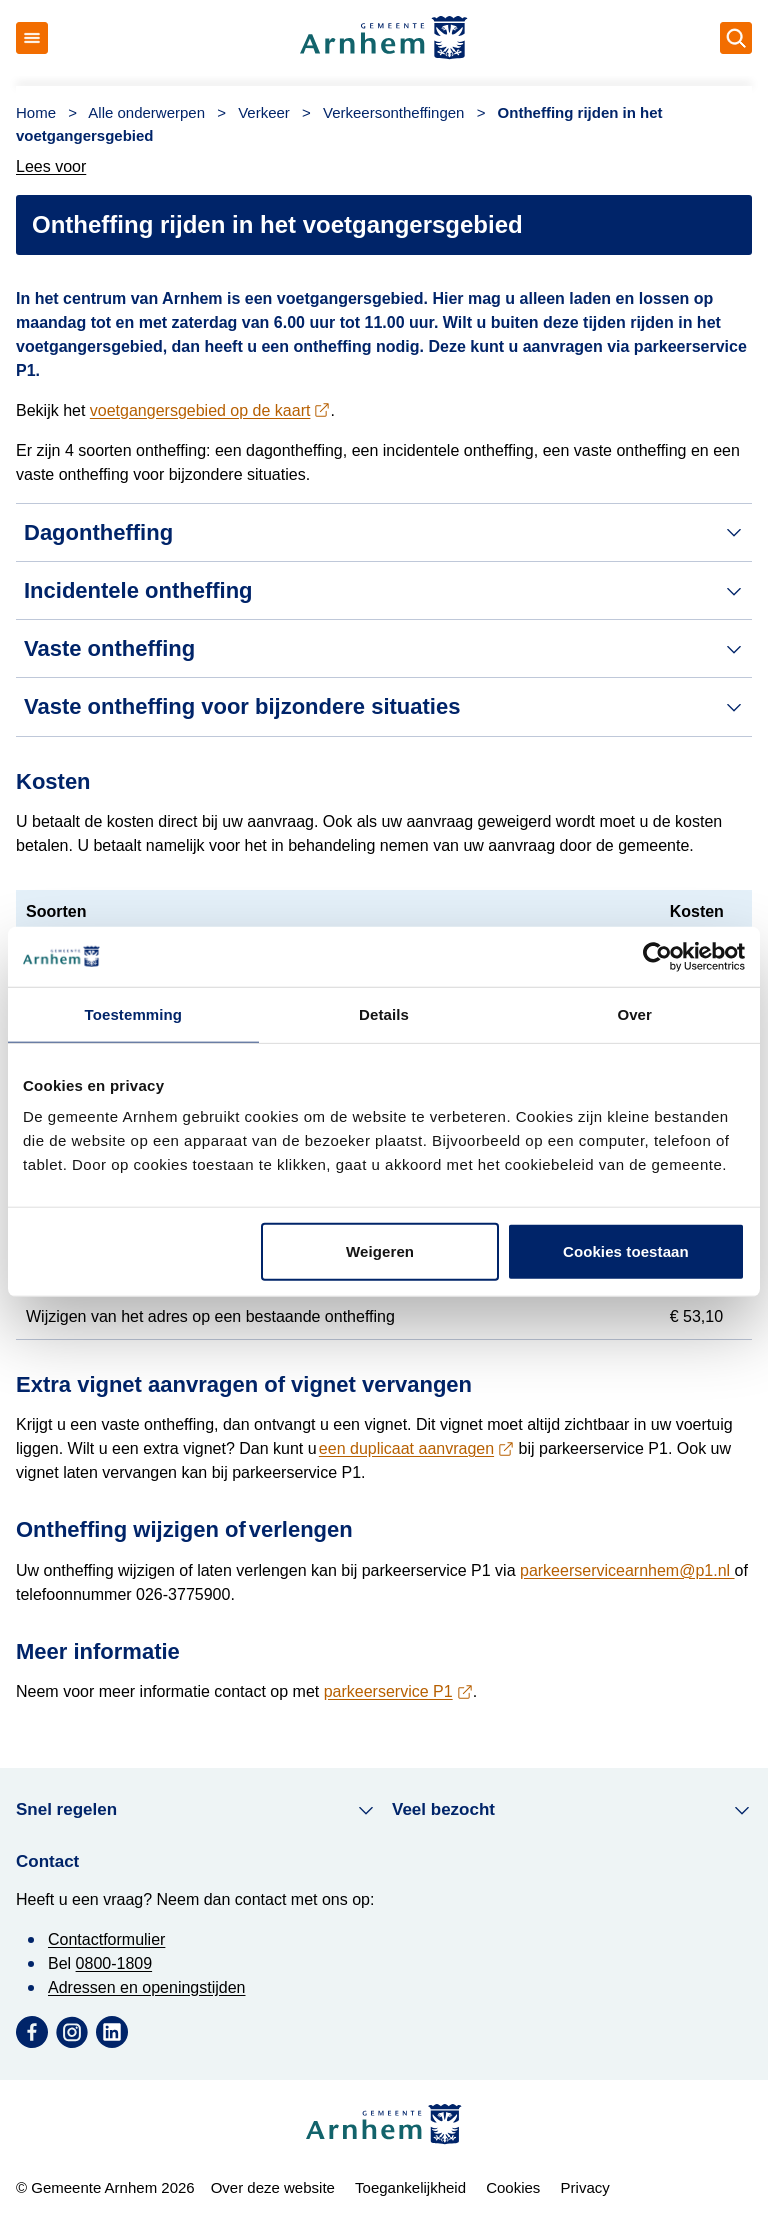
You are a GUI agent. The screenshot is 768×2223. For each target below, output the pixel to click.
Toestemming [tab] (134, 1013)
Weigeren (380, 1251)
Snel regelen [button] (196, 1810)
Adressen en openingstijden (146, 1987)
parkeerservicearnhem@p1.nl (627, 1570)
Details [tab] (384, 1013)
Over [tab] (634, 1013)
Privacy (585, 2187)
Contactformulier (106, 1939)
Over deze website (273, 2187)
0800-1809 (114, 1963)
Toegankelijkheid (410, 2187)
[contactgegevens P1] (398, 1691)
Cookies (513, 2187)
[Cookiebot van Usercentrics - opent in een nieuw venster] (657, 956)
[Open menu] (32, 38)
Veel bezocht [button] (572, 1810)
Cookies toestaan (626, 1251)
